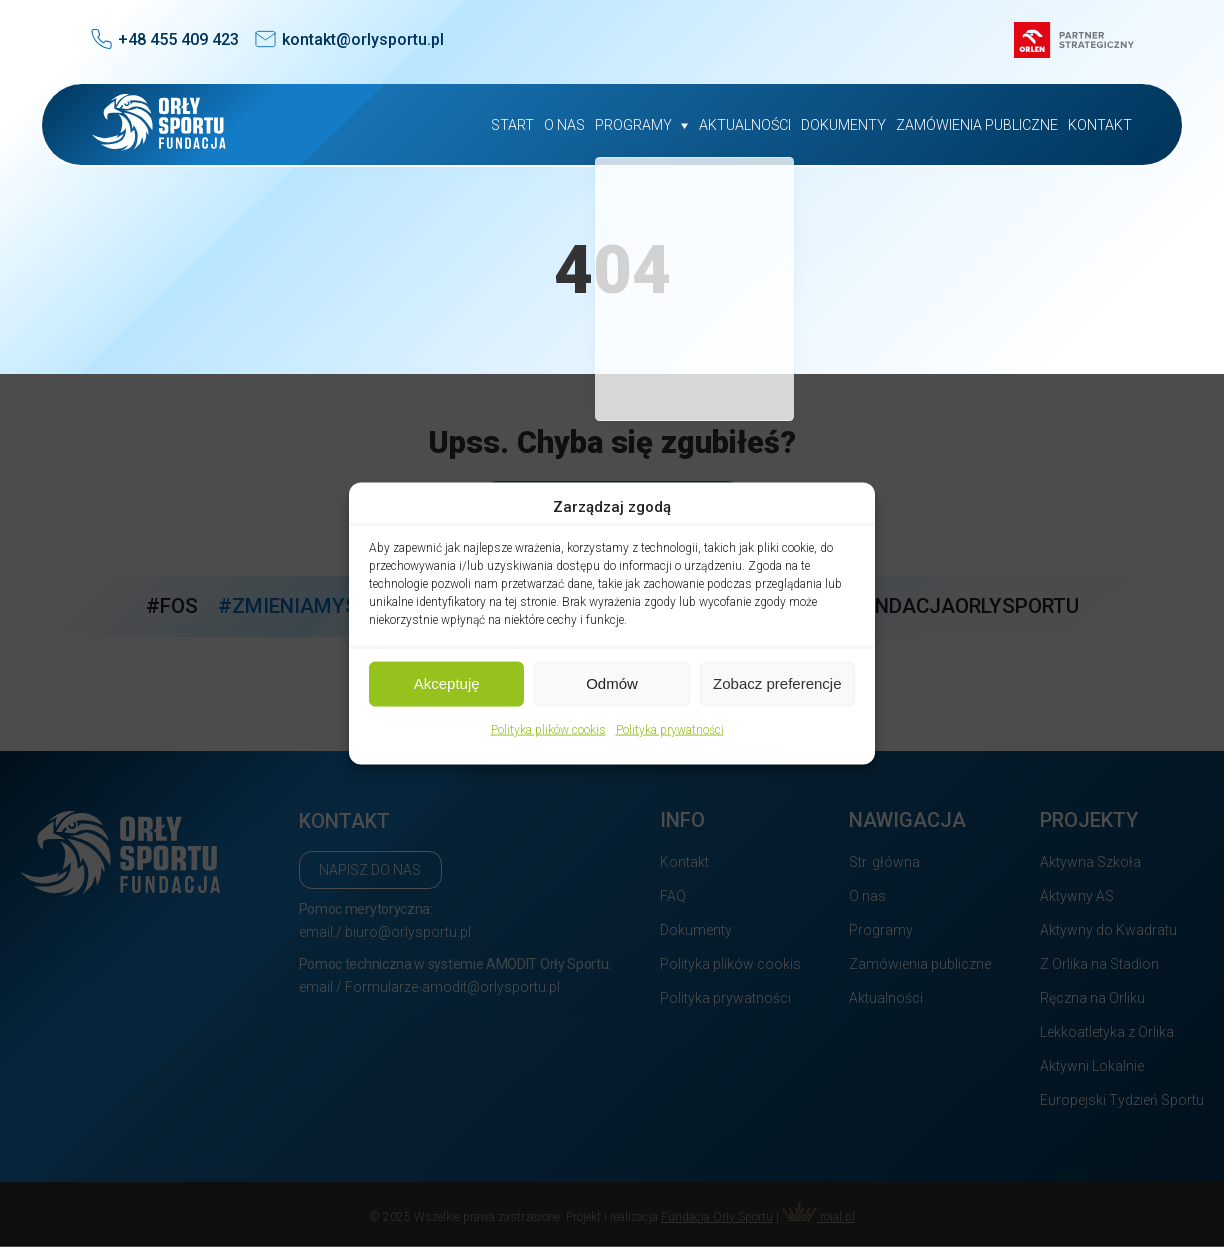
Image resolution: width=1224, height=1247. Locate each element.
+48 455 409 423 (178, 39)
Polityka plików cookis (548, 729)
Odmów (612, 683)
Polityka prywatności (670, 729)
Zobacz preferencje (777, 683)
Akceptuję (447, 683)
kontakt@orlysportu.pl (363, 39)
